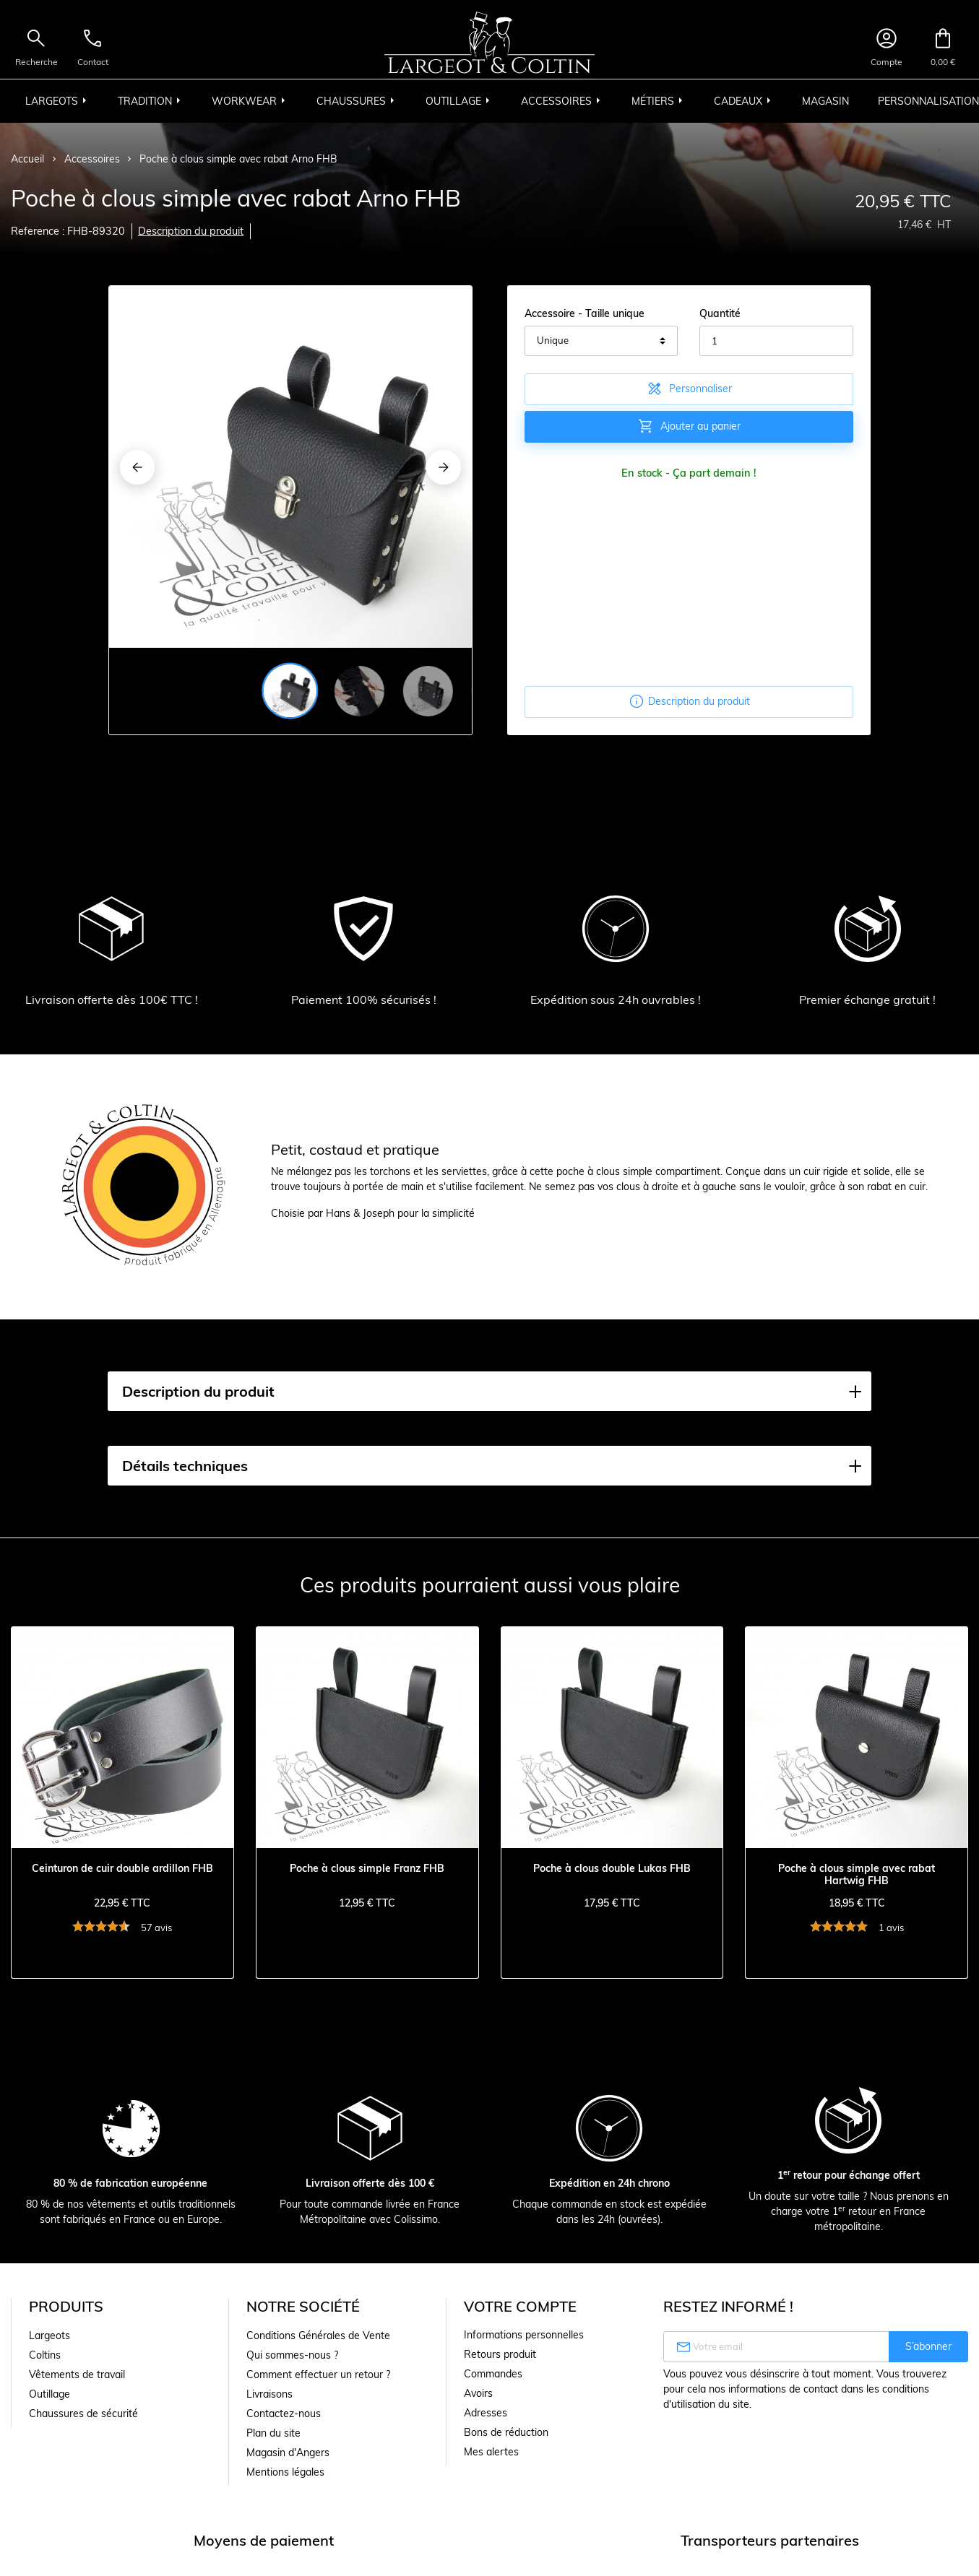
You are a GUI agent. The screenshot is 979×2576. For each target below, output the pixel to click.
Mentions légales (285, 2472)
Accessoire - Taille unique (584, 313)
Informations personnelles (524, 2334)
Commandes (493, 2373)
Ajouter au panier (689, 426)
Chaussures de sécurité (83, 2413)
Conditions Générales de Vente (318, 2335)
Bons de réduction (506, 2432)
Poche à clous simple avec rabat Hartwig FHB (856, 1874)
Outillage (49, 2394)
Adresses (485, 2412)
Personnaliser (689, 388)
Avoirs (478, 2393)
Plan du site (273, 2433)
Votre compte (520, 2306)
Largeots (49, 2335)
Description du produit (190, 231)
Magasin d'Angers (287, 2452)
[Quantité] (776, 341)
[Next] (443, 467)
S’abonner (928, 2346)
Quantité (720, 313)
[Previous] (137, 467)
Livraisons (269, 2394)
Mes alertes (491, 2451)
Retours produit (500, 2354)
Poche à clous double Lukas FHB (612, 1868)
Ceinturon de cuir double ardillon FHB (122, 1868)
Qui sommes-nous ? (292, 2355)
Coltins (45, 2355)
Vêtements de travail (77, 2374)
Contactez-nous (283, 2413)
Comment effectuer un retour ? (318, 2374)
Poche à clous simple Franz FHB (367, 1868)
